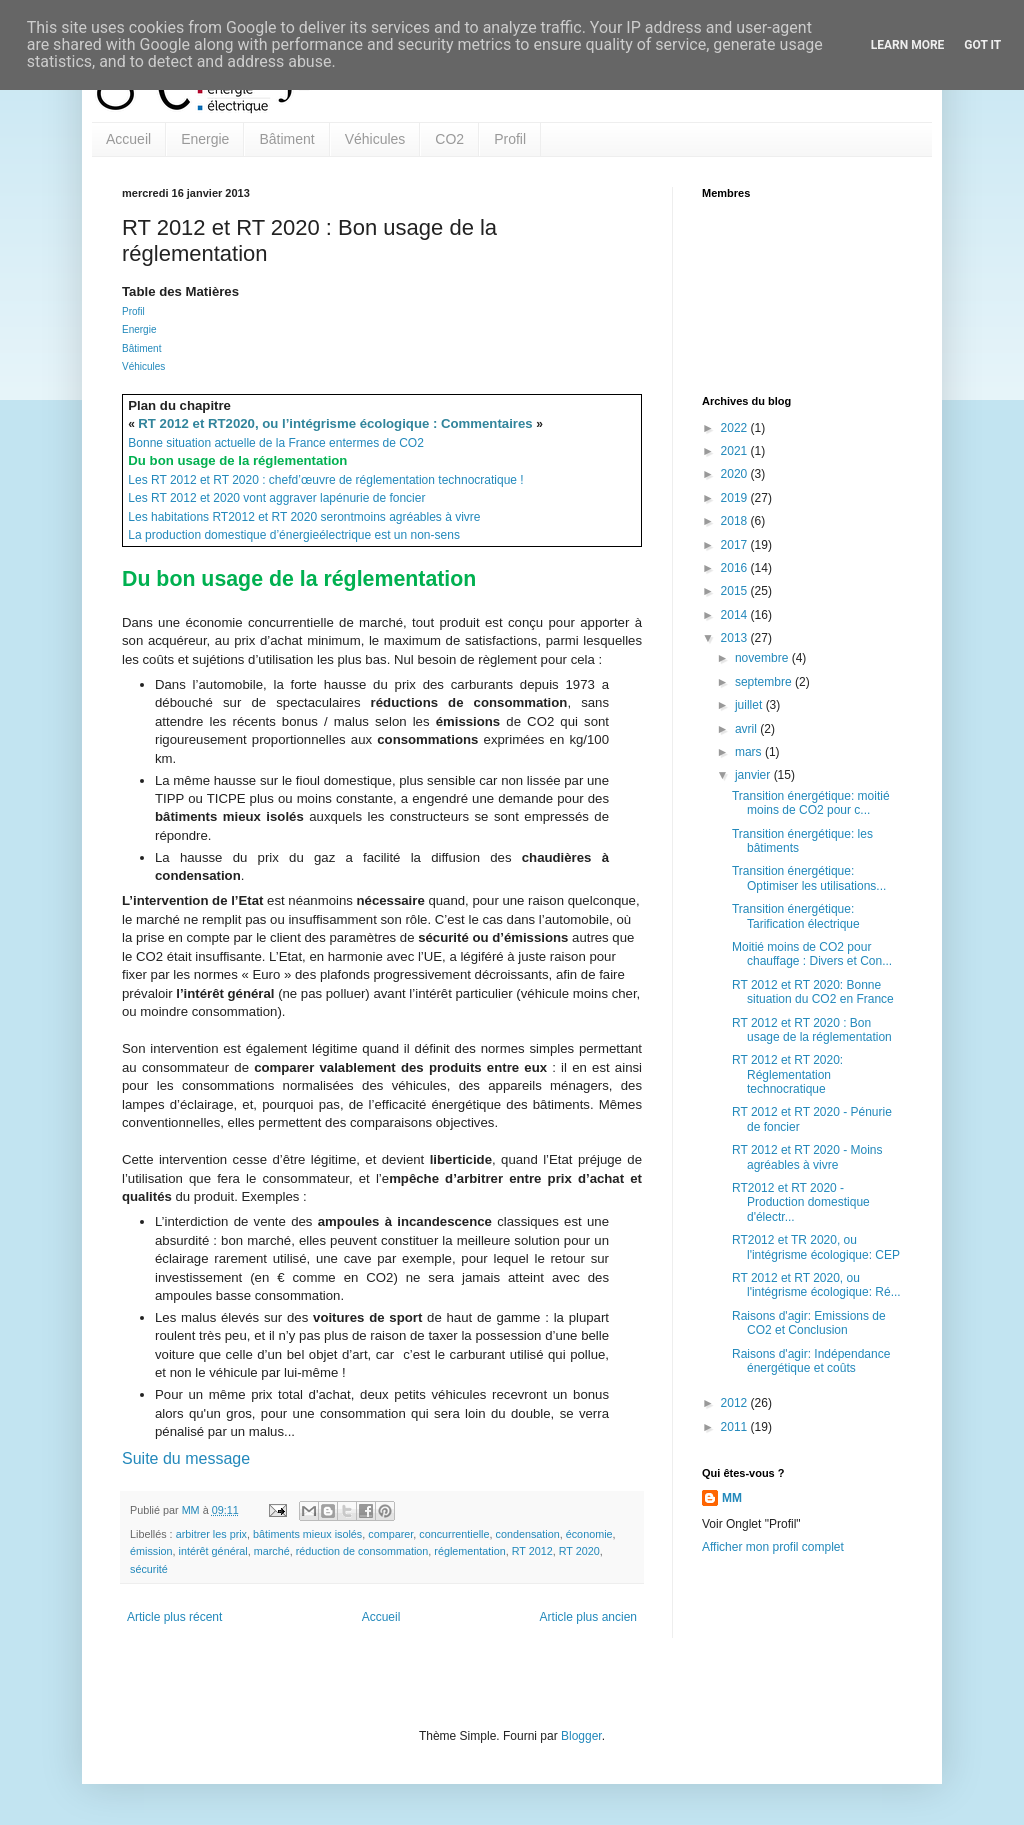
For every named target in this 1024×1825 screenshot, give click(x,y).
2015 (736, 591)
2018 (736, 521)
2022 (736, 428)
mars (750, 752)
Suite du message (186, 1458)
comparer (390, 1534)
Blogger (581, 1736)
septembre (765, 682)
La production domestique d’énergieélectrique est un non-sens (294, 535)
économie (589, 1534)
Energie (205, 139)
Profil (510, 139)
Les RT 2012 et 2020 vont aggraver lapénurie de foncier (276, 498)
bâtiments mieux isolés (307, 1534)
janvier (754, 775)
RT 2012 (532, 1551)
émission (151, 1551)
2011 (736, 1427)
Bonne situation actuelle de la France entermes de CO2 (276, 443)
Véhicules (375, 139)
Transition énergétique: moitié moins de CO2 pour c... (811, 803)
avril (747, 729)
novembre (763, 658)
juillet (750, 705)
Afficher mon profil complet (773, 1547)
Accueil (128, 139)
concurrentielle (454, 1534)
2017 (736, 545)
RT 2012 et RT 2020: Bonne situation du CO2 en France (813, 992)
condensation (527, 1534)
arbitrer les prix (211, 1534)
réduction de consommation (362, 1551)
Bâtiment (286, 139)
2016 (736, 568)
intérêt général (213, 1551)
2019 (736, 498)
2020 (736, 474)
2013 (736, 638)
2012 (736, 1403)
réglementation (469, 1551)
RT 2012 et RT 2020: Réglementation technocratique (787, 1074)
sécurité (149, 1569)
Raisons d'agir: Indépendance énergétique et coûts (811, 1361)
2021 (736, 451)
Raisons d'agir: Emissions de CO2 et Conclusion (809, 1323)
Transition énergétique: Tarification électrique (796, 916)
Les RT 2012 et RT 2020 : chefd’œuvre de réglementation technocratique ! (325, 480)
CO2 (449, 139)
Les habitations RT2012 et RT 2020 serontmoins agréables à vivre (304, 517)
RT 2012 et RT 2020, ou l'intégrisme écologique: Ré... (816, 1285)
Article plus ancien (588, 1617)
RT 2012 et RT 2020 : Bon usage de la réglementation (812, 1030)
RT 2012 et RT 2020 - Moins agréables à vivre (807, 1157)
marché (272, 1551)
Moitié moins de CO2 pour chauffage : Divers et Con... (812, 954)
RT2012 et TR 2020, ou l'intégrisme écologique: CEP (816, 1247)
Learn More (908, 45)
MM (732, 1498)
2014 (736, 615)
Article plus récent (174, 1617)
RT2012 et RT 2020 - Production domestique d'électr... (801, 1202)
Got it (982, 45)
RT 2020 (579, 1551)
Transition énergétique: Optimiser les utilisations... (809, 878)
